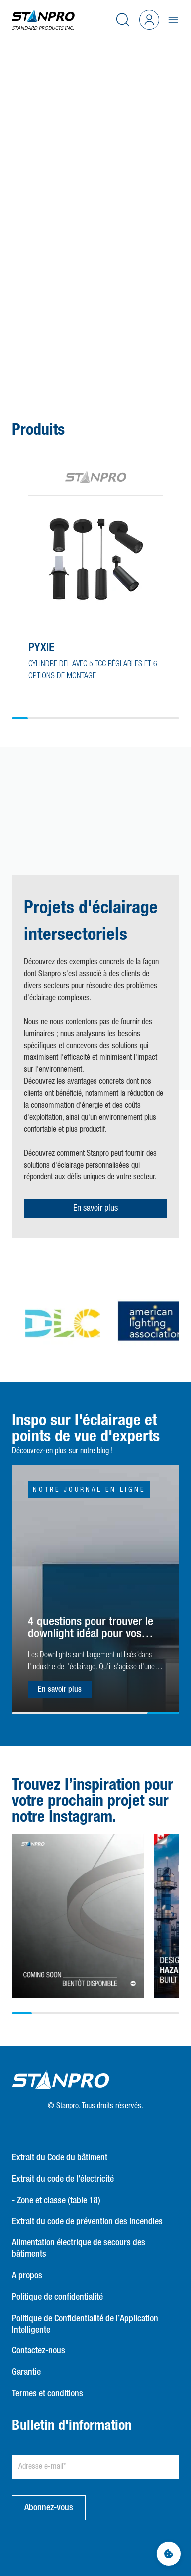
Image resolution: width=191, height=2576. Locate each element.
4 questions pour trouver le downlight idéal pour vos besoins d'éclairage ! (90, 1628)
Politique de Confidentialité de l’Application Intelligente (85, 2324)
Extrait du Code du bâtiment (59, 2158)
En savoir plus (95, 1208)
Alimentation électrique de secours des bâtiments (78, 2248)
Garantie (26, 2372)
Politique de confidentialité (57, 2297)
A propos (27, 2276)
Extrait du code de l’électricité (63, 2179)
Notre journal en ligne (89, 1490)
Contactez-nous (38, 2351)
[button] (84, 336)
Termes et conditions (47, 2394)
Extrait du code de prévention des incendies (87, 2221)
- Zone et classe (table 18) (56, 2201)
